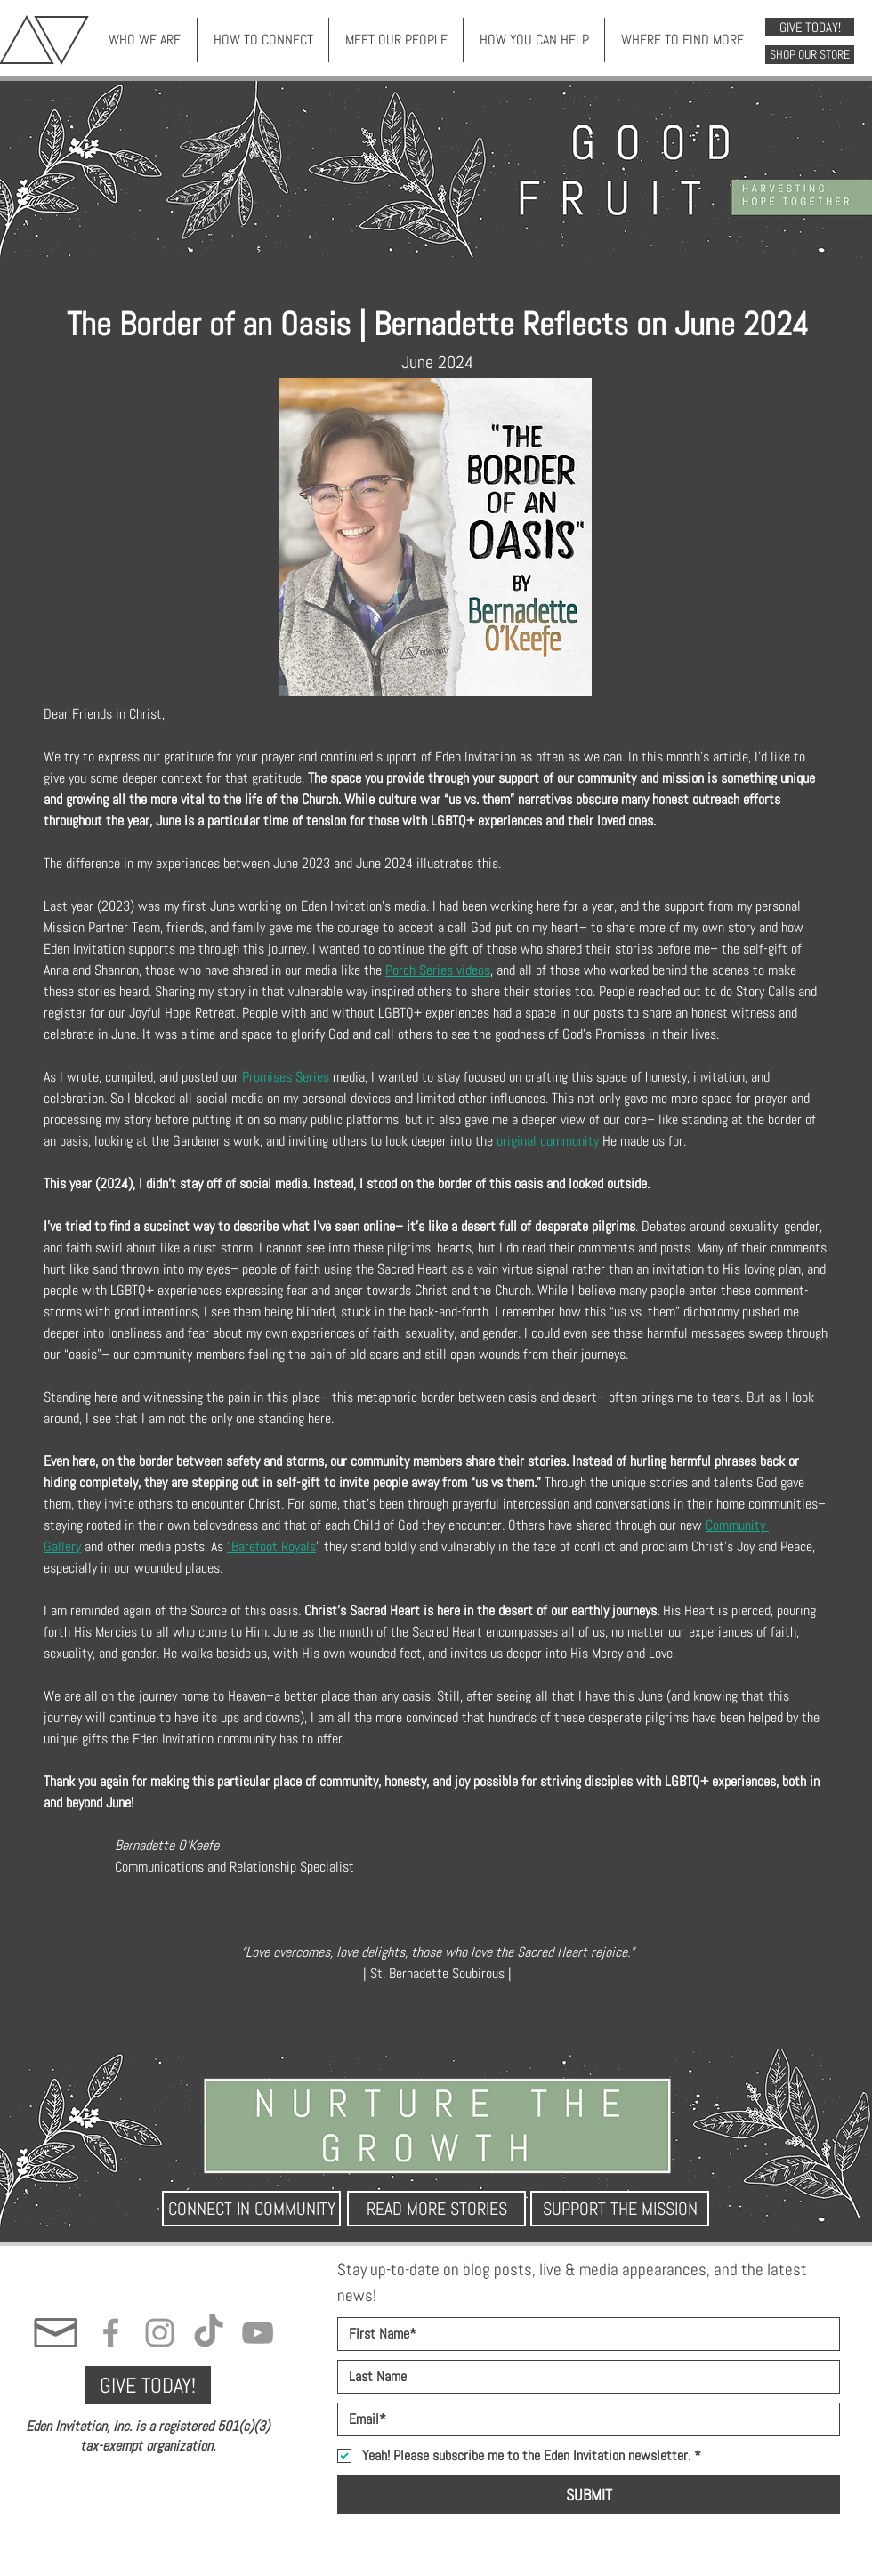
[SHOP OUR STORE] (809, 54)
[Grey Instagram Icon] (160, 2333)
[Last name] (583, 2377)
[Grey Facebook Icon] (111, 2333)
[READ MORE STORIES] (436, 2208)
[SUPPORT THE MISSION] (619, 2208)
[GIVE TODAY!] (809, 27)
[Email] (583, 2419)
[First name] (583, 2334)
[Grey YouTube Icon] (257, 2333)
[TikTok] (209, 2333)
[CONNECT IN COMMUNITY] (251, 2208)
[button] (145, 40)
